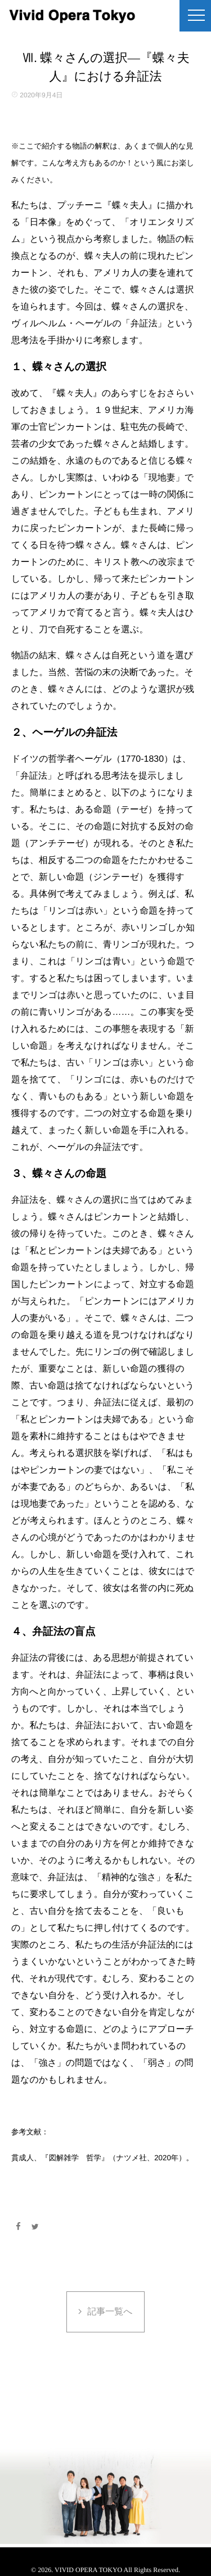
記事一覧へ (109, 2312)
